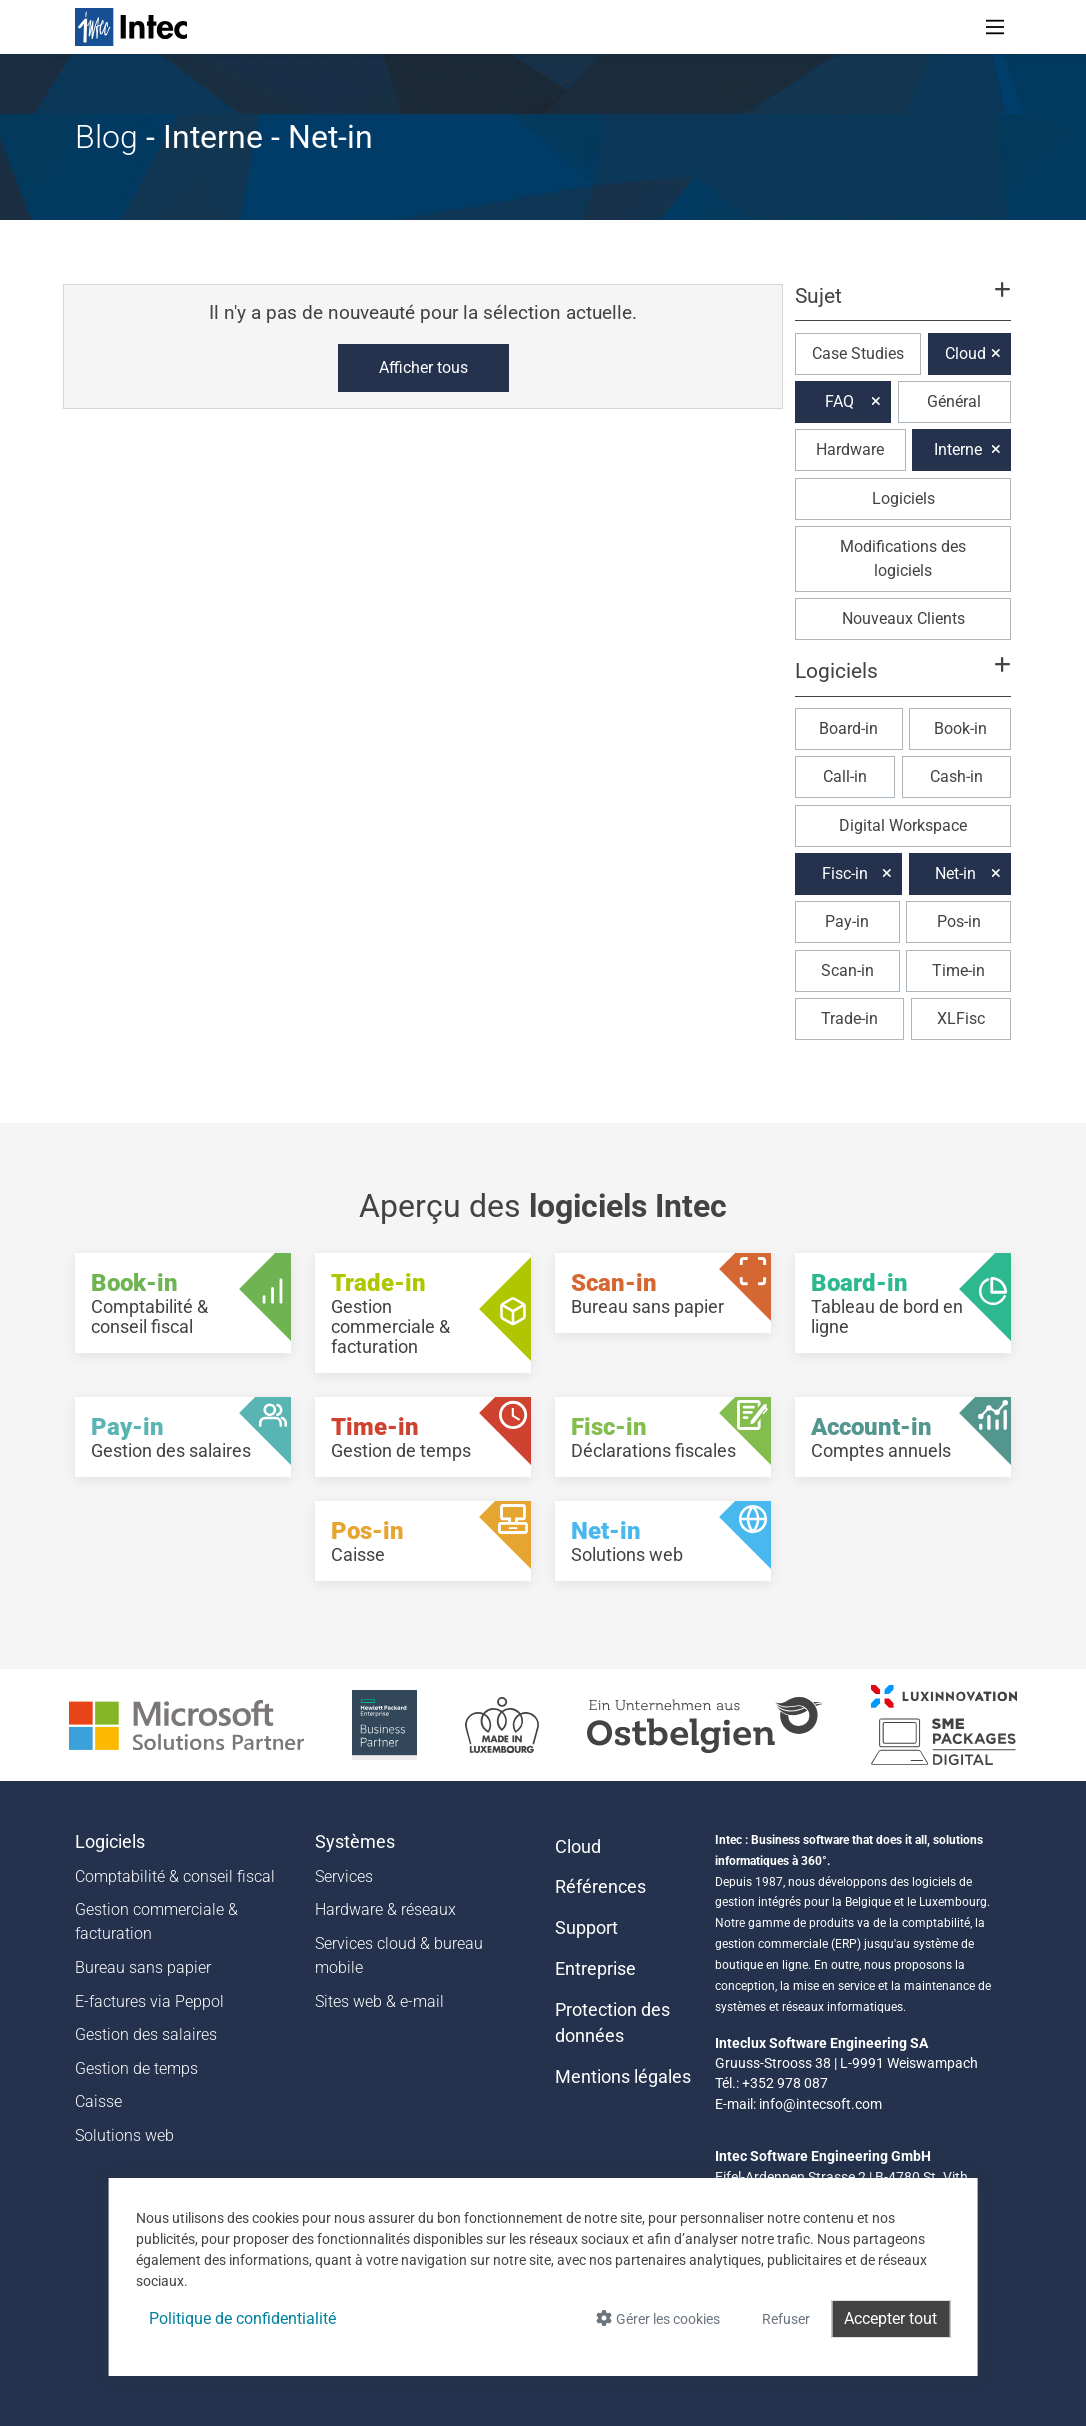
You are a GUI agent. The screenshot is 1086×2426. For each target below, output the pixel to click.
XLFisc (961, 1018)
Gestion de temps (136, 2068)
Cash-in (956, 776)
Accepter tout (890, 2318)
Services (344, 1876)
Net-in (955, 873)
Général (954, 401)
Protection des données (612, 2023)
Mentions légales (623, 2077)
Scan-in (847, 970)
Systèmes (355, 1842)
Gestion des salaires (146, 2034)
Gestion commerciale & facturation (156, 1921)
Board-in (848, 728)
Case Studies (858, 353)
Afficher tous (423, 367)
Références (600, 1887)
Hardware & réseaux (385, 1909)
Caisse (98, 2101)
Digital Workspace (903, 825)
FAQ (839, 401)
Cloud (965, 353)
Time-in (958, 970)
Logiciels (903, 498)
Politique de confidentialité (242, 2318)
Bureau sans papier (143, 1967)
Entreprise (595, 1969)
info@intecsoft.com (820, 2104)
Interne (958, 449)
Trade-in (849, 1018)
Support (586, 1928)
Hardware (850, 449)
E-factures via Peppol (149, 2001)
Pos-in (959, 921)
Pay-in (847, 921)
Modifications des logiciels (903, 558)
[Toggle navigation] (995, 27)
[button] (903, 305)
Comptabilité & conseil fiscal (175, 1876)
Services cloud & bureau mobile (399, 1955)
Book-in (960, 728)
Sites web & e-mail (379, 2001)
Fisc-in (845, 873)
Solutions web (124, 2135)
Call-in (845, 776)
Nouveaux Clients (903, 618)
